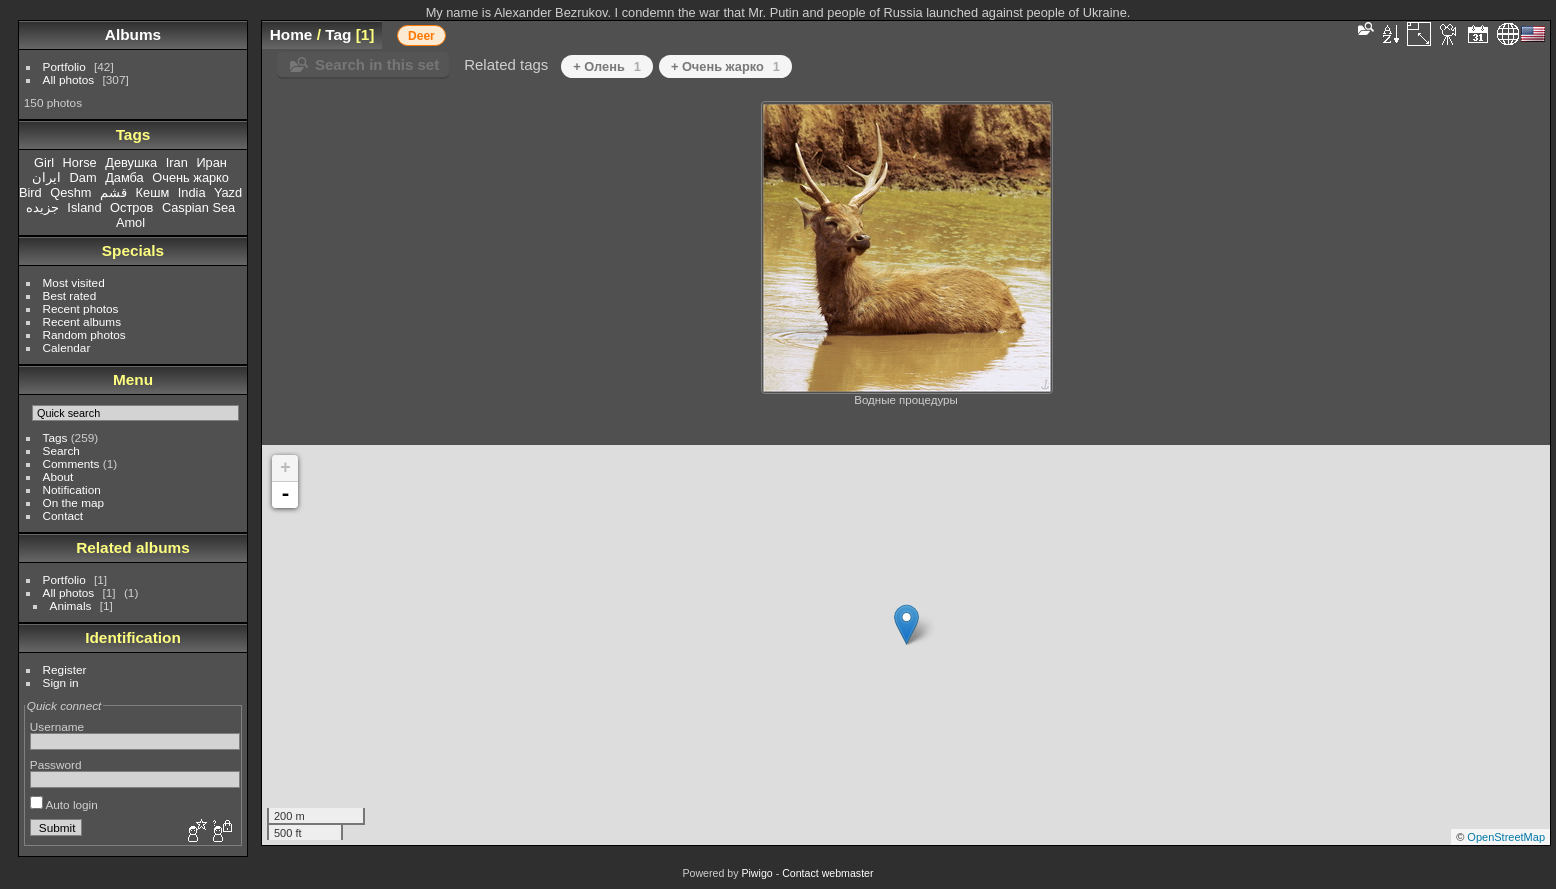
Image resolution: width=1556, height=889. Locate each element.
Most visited (74, 282)
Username (57, 726)
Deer (421, 36)
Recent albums (82, 321)
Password (56, 764)
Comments (71, 463)
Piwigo (756, 873)
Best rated (70, 295)
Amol (130, 222)
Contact (63, 515)
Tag (338, 34)
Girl (44, 162)
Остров (131, 207)
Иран (211, 162)
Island (84, 207)
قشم (113, 192)
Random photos (84, 334)
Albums (133, 34)
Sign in (61, 682)
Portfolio (64, 66)
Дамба (124, 177)
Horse (80, 162)
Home (291, 34)
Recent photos (81, 308)
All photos (69, 79)
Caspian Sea (198, 207)
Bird (30, 192)
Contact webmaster (827, 873)
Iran (177, 162)
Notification (72, 489)
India (192, 192)
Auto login (64, 804)
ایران (46, 177)
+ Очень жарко (725, 66)
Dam (83, 177)
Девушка (131, 162)
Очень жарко (190, 177)
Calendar (67, 347)
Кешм (153, 192)
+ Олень (607, 66)
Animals (71, 605)
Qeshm (70, 192)
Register (65, 669)
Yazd (228, 192)
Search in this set (377, 64)
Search (61, 450)
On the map (73, 502)
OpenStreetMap (1506, 837)
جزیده (42, 207)
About (58, 476)
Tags (55, 437)
